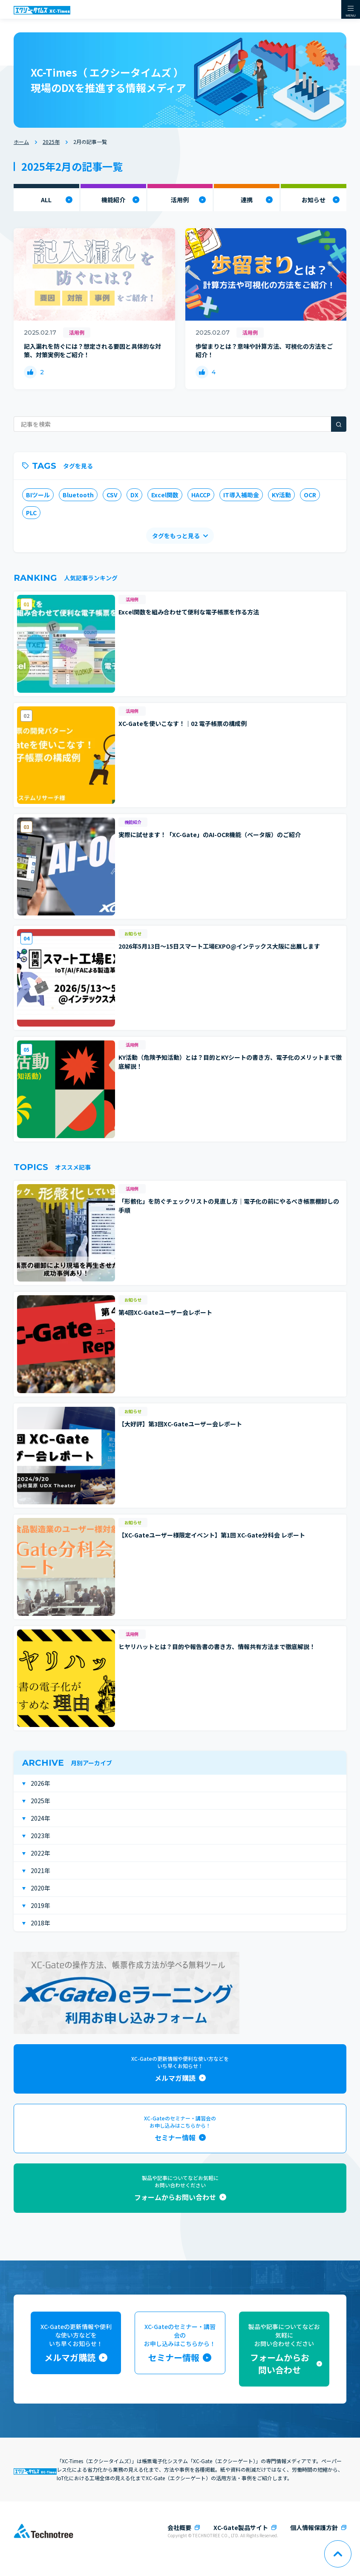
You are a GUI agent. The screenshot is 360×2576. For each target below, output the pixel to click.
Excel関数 (165, 495)
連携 (247, 199)
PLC (31, 512)
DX (134, 495)
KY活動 (281, 495)
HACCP (200, 495)
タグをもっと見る (176, 535)
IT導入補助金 (241, 495)
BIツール (38, 495)
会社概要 (179, 2527)
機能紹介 (113, 199)
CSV (112, 495)
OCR (310, 495)
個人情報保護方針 (314, 2527)
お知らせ (313, 199)
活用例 (180, 199)
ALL (46, 199)
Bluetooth (78, 495)
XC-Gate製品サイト (240, 2527)
